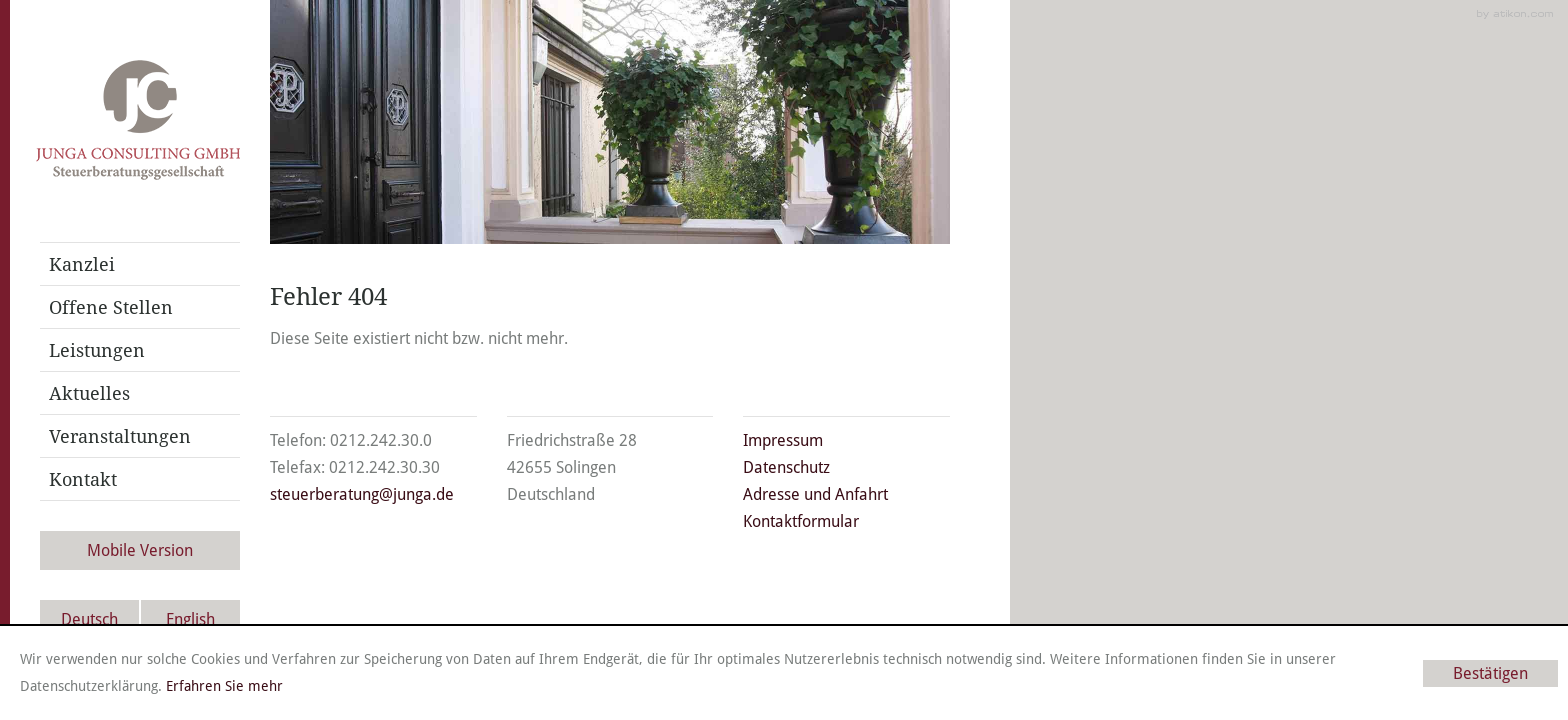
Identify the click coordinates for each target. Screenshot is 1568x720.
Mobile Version (140, 550)
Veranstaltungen (120, 436)
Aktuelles (89, 393)
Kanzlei (82, 264)
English (190, 619)
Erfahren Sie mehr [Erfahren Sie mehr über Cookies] (224, 686)
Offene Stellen (111, 307)
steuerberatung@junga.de (362, 494)
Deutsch (89, 619)
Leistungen (97, 350)
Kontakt (83, 479)
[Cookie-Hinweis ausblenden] (1490, 673)
